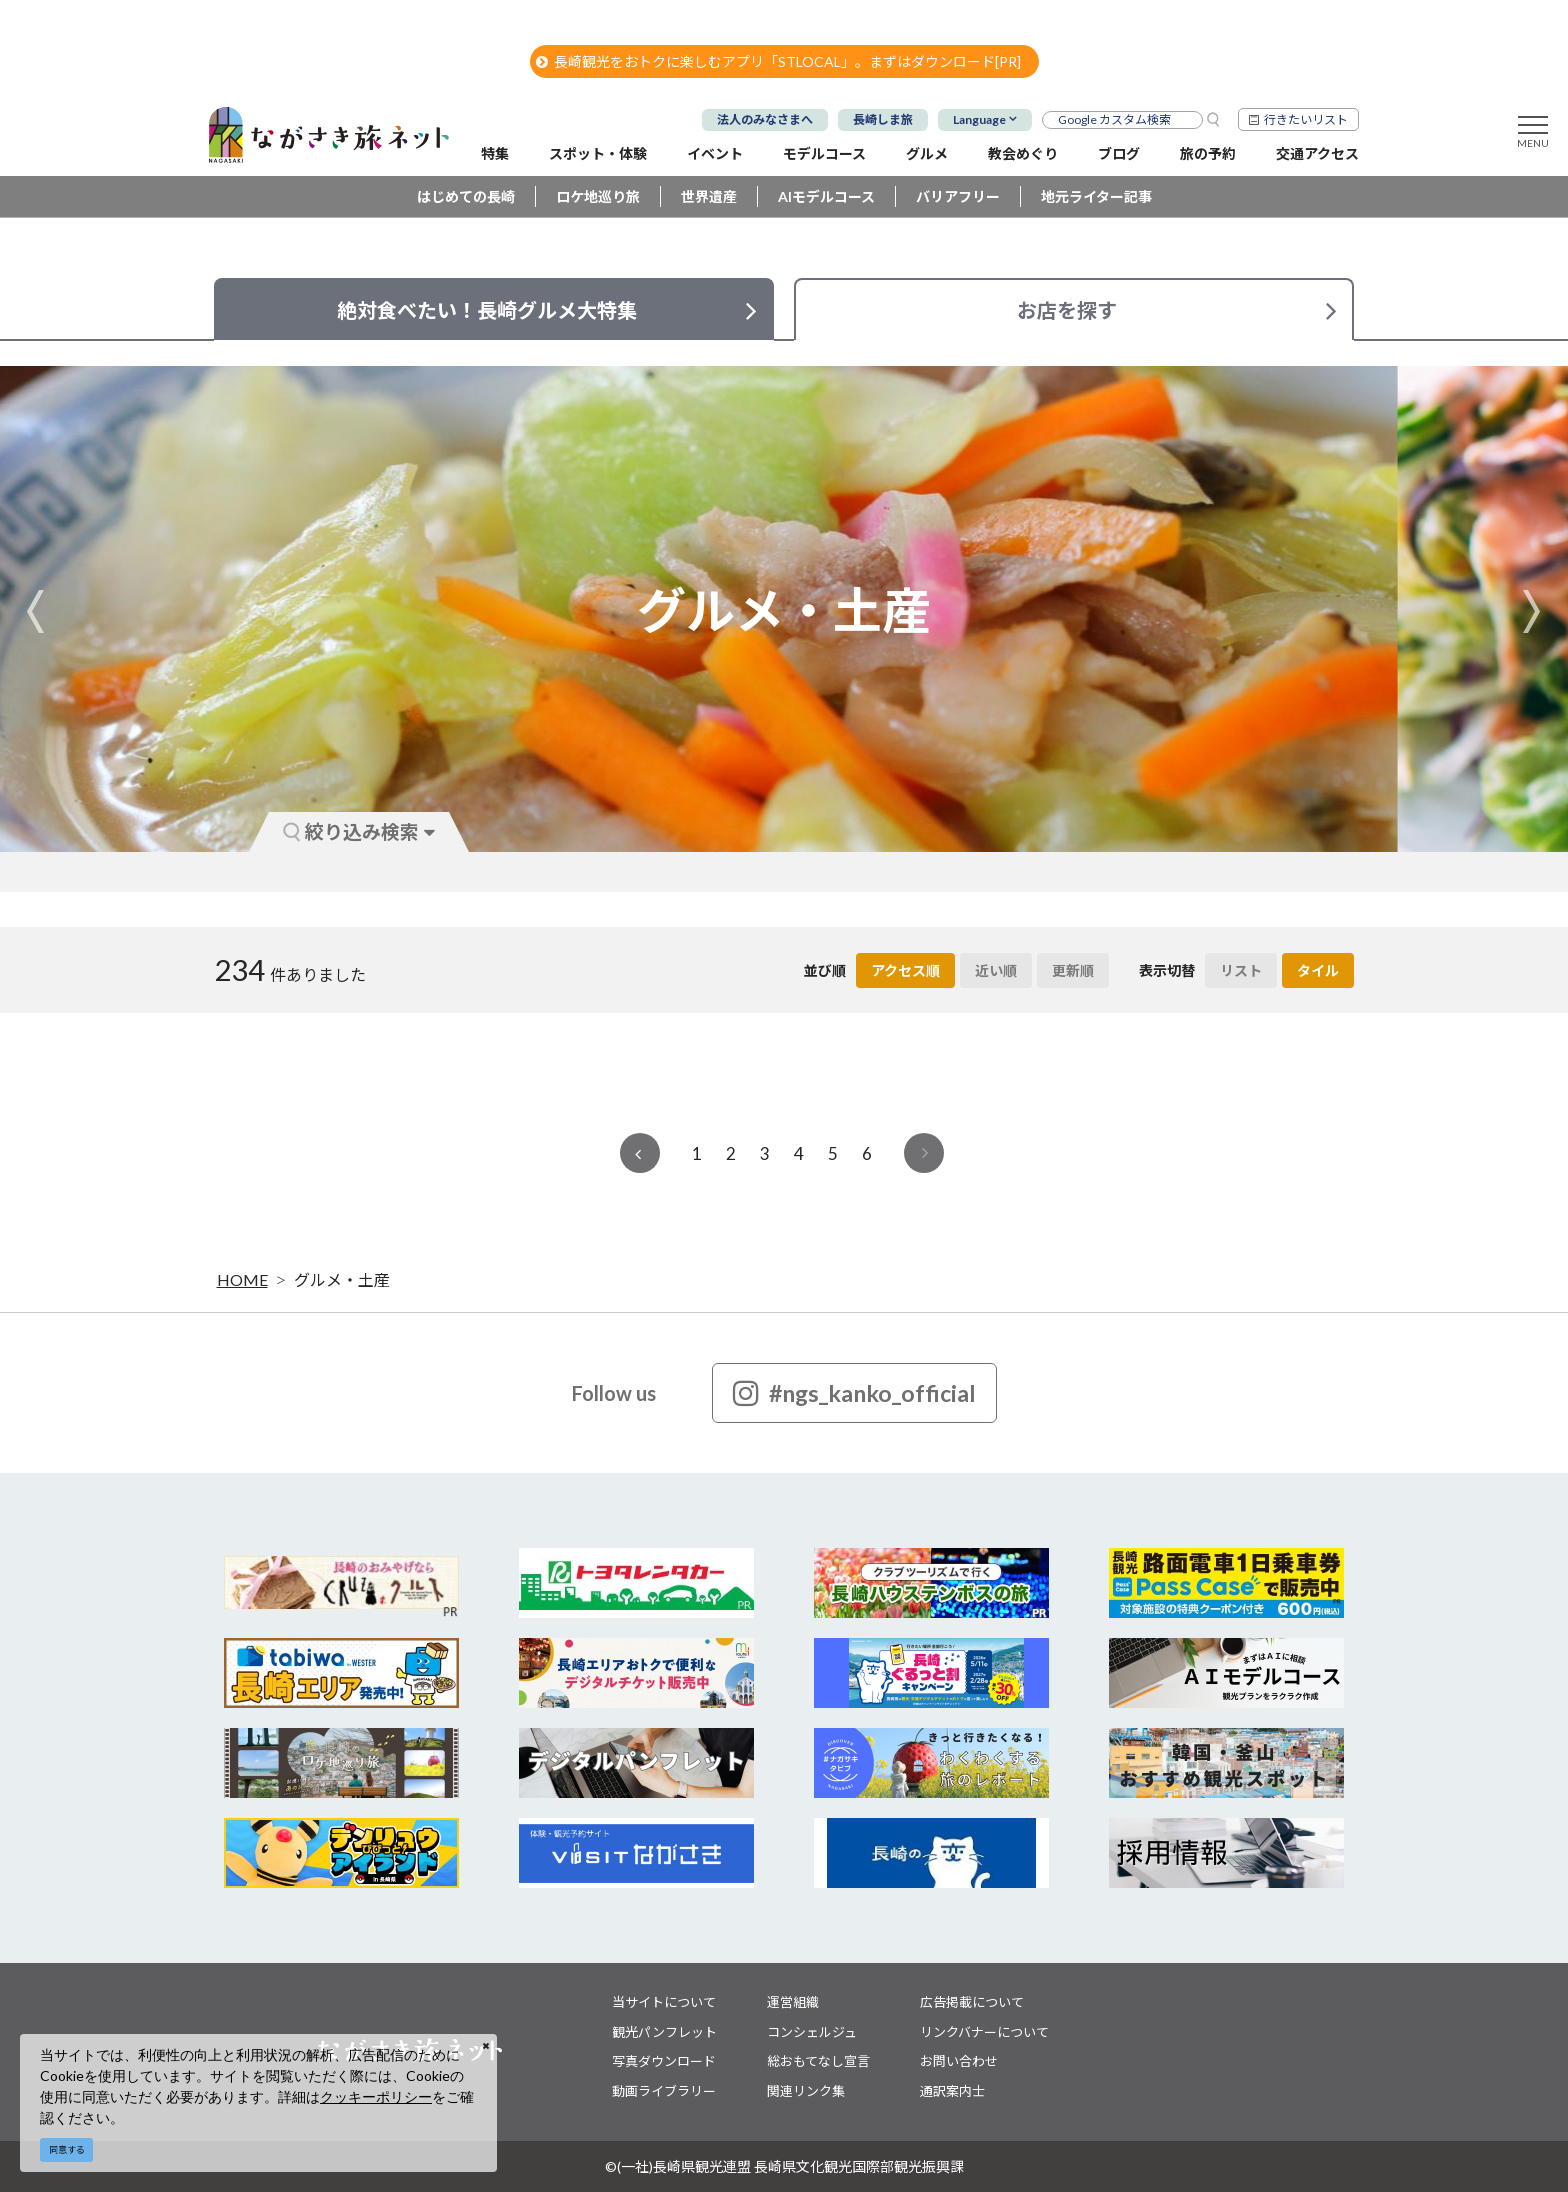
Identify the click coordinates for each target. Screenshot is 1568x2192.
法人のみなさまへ (765, 119)
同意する (67, 2149)
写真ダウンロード (664, 2061)
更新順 (1073, 970)
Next (1532, 611)
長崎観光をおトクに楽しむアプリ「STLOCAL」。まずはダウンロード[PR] (778, 61)
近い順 (996, 970)
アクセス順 (905, 970)
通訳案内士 (952, 2091)
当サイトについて (664, 2002)
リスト (1241, 970)
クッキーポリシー (376, 2096)
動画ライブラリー (664, 2091)
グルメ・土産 (342, 1279)
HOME (242, 1279)
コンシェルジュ (812, 2032)
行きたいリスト (1306, 119)
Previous (36, 611)
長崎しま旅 (883, 119)
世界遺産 (709, 196)
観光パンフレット (664, 2032)
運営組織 (793, 2002)
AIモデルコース (826, 196)
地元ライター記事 (1096, 196)
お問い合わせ (959, 2061)
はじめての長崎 (466, 196)
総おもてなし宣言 (818, 2061)
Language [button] (979, 119)
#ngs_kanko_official (854, 1393)
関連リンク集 (806, 2091)
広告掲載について (972, 2002)
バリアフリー (958, 196)
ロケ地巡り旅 (598, 196)
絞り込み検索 (359, 831)
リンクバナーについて (984, 2032)
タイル (1318, 970)
